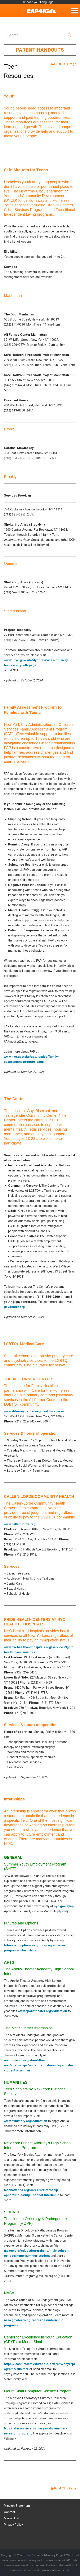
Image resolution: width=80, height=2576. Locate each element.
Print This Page (63, 64)
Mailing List (11, 2518)
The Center (14, 1098)
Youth (9, 96)
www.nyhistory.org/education (25, 2121)
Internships (14, 1799)
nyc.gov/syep (64, 1906)
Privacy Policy (13, 2525)
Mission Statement (17, 2506)
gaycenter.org (14, 1307)
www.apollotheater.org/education (42, 2011)
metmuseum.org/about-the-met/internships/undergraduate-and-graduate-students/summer (38, 2065)
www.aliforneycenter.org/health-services (34, 1411)
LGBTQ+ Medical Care (24, 1343)
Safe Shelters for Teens (26, 169)
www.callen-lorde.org (19, 1524)
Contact (9, 2512)
